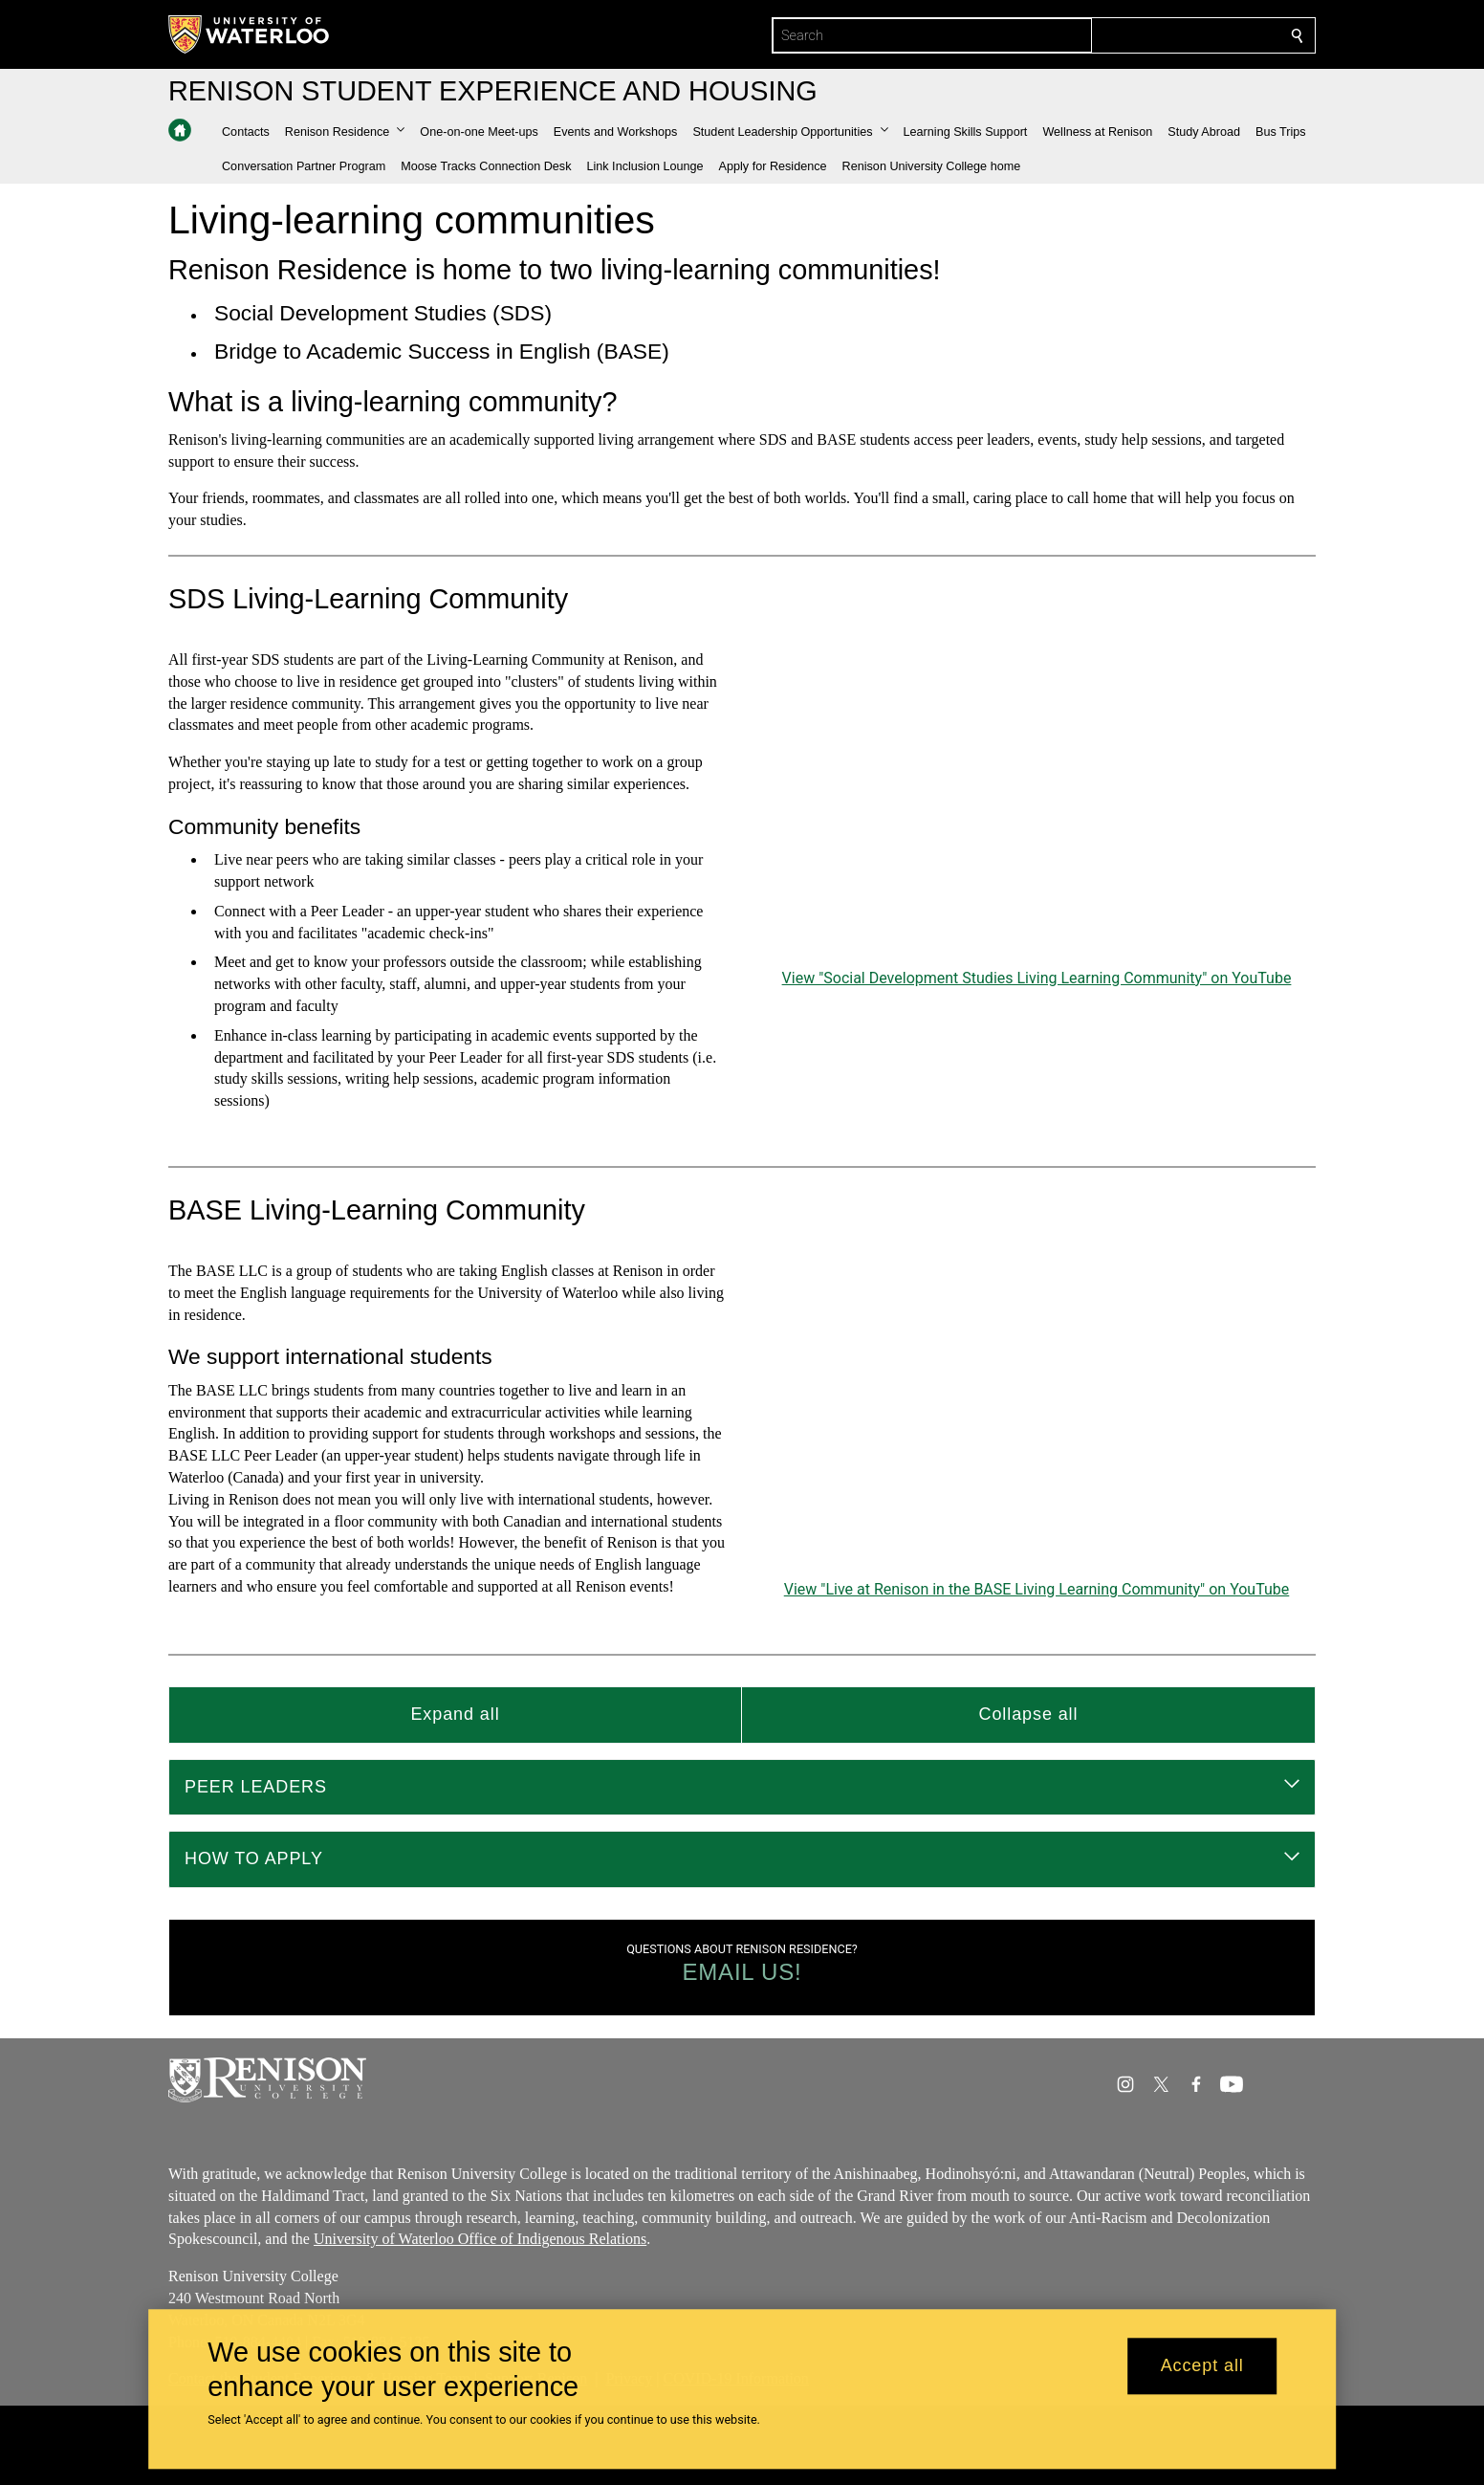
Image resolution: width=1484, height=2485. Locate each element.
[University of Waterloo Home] (249, 34)
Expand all (454, 1714)
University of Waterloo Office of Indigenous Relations (480, 2239)
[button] (344, 132)
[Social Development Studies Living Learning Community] (1036, 806)
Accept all (1202, 2366)
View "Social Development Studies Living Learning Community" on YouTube (1037, 977)
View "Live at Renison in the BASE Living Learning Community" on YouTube (1037, 1589)
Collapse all (1029, 1714)
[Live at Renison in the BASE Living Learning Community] (1036, 1418)
